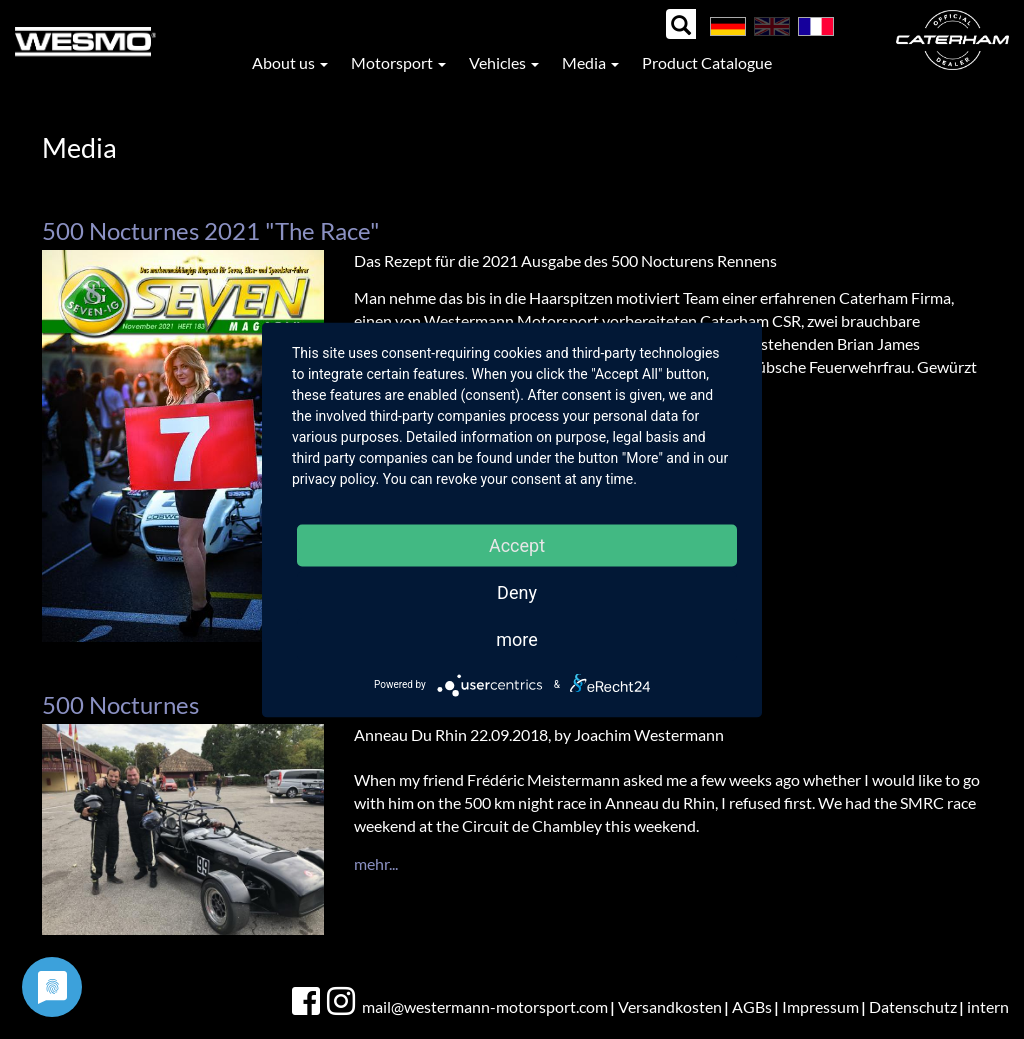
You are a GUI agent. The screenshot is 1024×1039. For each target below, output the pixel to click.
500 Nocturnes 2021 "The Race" (211, 230)
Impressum (820, 1006)
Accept (517, 544)
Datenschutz (913, 1006)
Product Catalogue (707, 62)
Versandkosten (670, 1006)
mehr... (376, 863)
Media (590, 62)
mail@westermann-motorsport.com (485, 1006)
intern (988, 1006)
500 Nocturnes (120, 704)
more (517, 638)
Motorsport (398, 62)
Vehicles (504, 62)
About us (290, 62)
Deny (517, 591)
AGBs (752, 1006)
